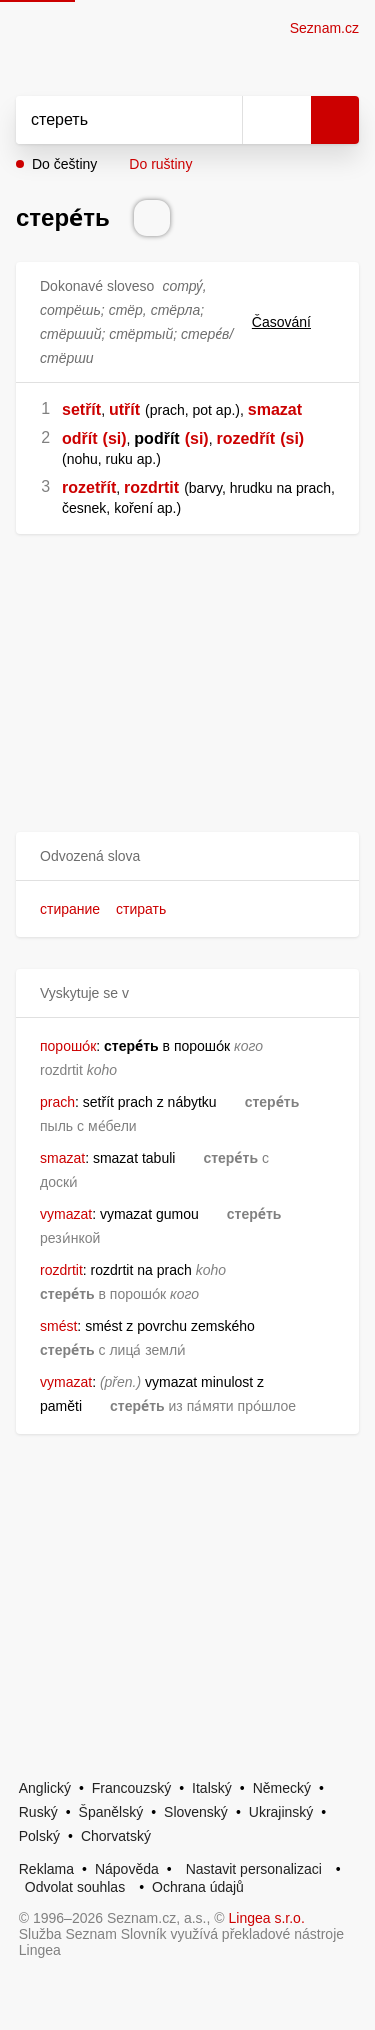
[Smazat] (220, 120)
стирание (70, 909)
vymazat (66, 1214)
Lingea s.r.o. (267, 1918)
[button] (187, 856)
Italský (212, 1788)
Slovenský (196, 1812)
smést (58, 1326)
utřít (124, 409)
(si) (115, 438)
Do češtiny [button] (64, 164)
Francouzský (131, 1788)
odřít (80, 438)
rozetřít (89, 487)
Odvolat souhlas (75, 1887)
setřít (81, 409)
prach (57, 1102)
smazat (275, 409)
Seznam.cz (324, 28)
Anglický (45, 1788)
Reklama (46, 1869)
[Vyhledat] (107, 120)
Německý (282, 1788)
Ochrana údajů (198, 1887)
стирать (141, 909)
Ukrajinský (281, 1812)
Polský (39, 1836)
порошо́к (68, 1046)
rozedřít (245, 438)
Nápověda (127, 1869)
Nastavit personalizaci (254, 1869)
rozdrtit (151, 487)
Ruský (38, 1812)
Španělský (111, 1812)
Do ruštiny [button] (160, 164)
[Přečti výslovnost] (152, 218)
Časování (293, 322)
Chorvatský (116, 1836)
